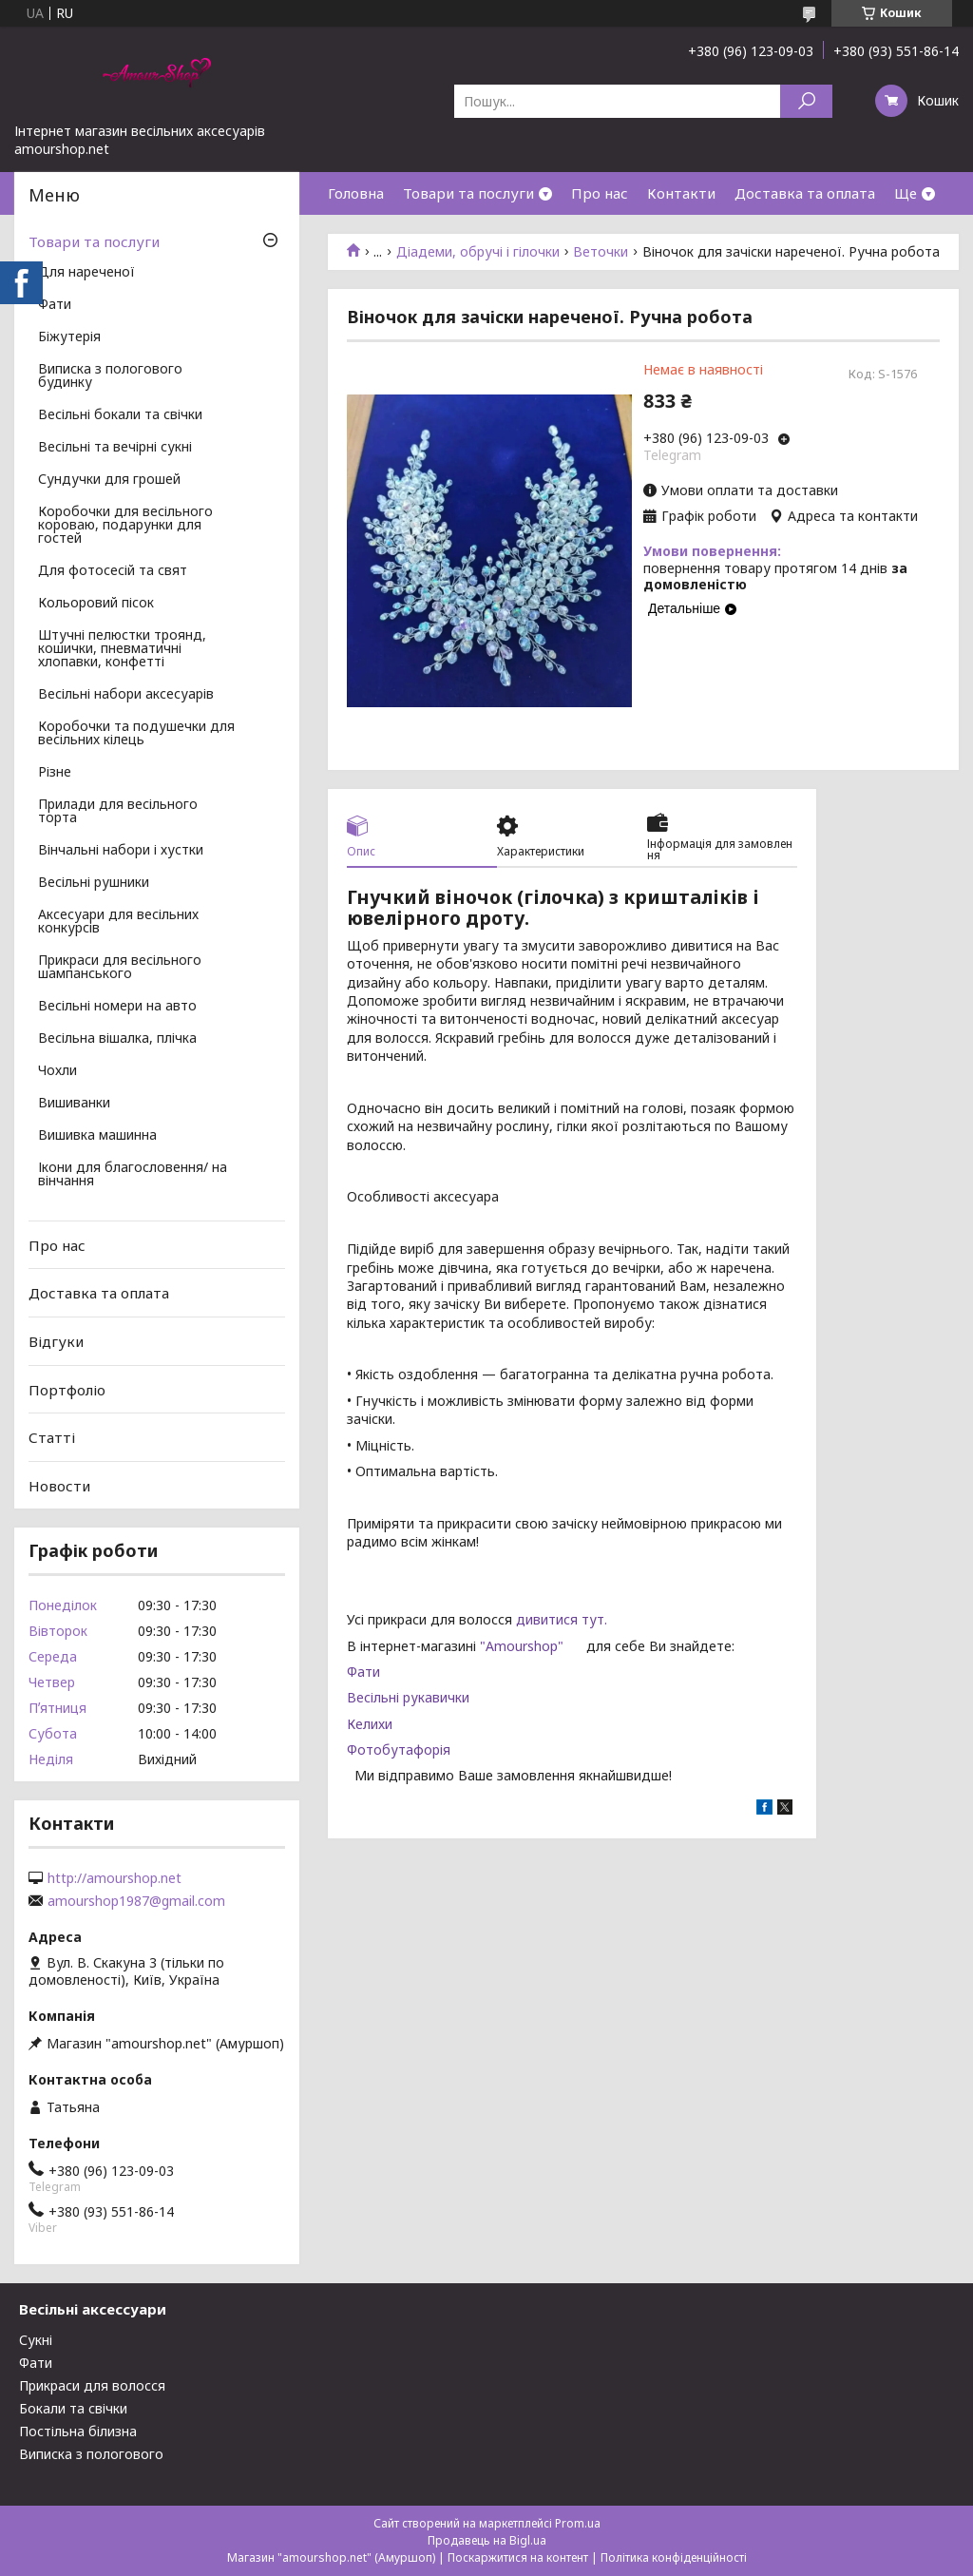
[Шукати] (806, 101)
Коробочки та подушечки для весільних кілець (136, 734)
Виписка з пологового (91, 2454)
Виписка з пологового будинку (110, 376)
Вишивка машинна (97, 1136)
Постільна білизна (78, 2431)
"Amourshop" (533, 1646)
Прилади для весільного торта (118, 812)
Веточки (600, 251)
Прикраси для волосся (92, 2385)
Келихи (369, 1724)
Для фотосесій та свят (112, 571)
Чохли (57, 1071)
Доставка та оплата (805, 192)
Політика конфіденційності (674, 2557)
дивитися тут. (561, 1619)
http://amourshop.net (114, 1878)
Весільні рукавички (408, 1697)
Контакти (681, 192)
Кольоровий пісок (96, 603)
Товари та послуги (468, 192)
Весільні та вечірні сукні (115, 447)
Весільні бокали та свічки (120, 415)
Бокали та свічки (73, 2408)
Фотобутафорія (398, 1749)
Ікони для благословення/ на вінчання (132, 1175)
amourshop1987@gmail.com (136, 1901)
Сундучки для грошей (109, 480)
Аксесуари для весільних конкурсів (118, 922)
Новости (59, 1485)
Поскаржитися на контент (518, 2557)
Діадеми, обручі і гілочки (478, 251)
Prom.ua (578, 2523)
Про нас (599, 192)
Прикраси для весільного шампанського (119, 967)
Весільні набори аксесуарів (126, 694)
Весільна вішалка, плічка (117, 1039)
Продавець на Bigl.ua (487, 2540)
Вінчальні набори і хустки (120, 850)
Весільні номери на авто (117, 1006)
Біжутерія (69, 337)
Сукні (35, 2340)
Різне (54, 772)
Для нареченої (86, 272)
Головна (356, 192)
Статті (52, 1437)
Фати (363, 1672)
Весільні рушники (93, 883)
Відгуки (56, 1341)
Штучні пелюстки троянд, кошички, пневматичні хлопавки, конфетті (122, 649)
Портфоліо (67, 1388)
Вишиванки (74, 1103)
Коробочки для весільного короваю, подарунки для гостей (125, 526)
